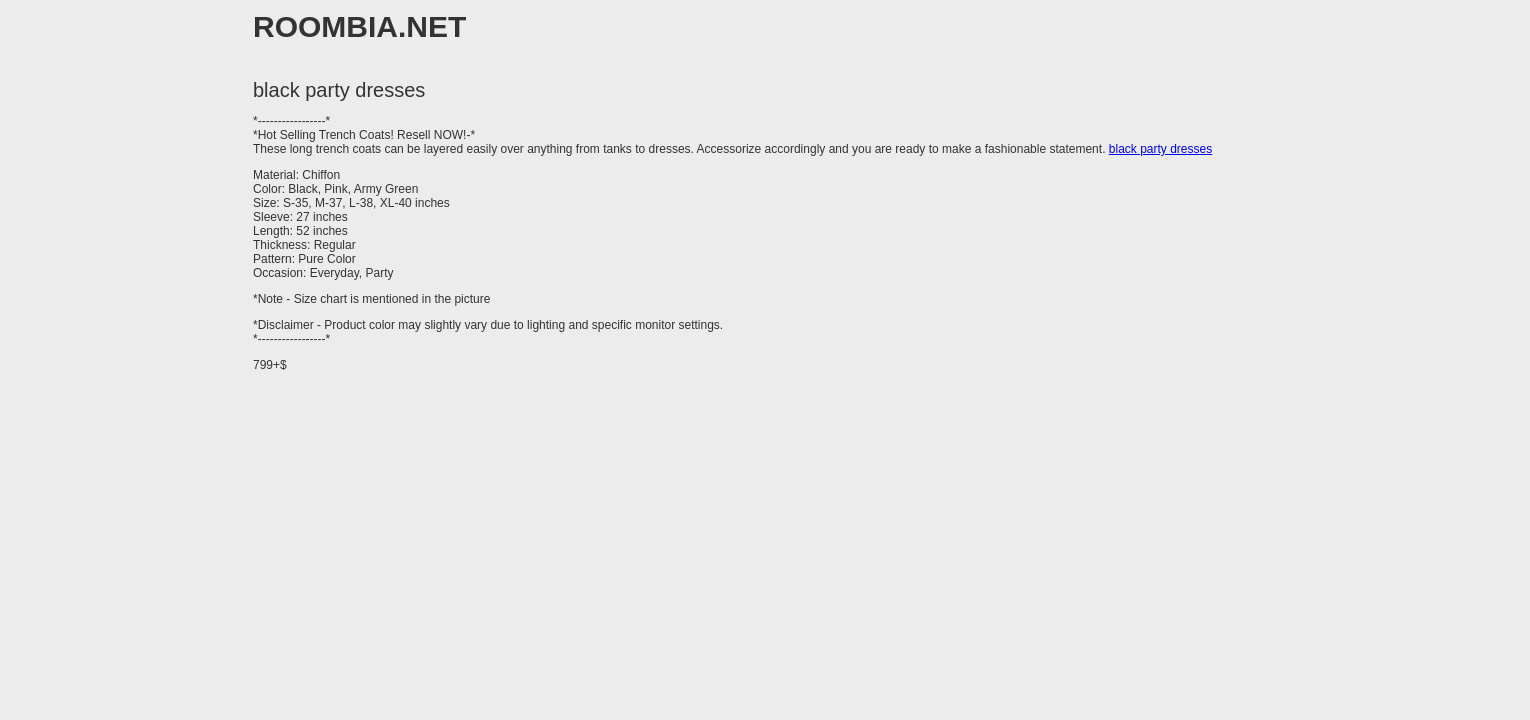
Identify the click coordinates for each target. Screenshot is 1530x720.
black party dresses (1160, 149)
